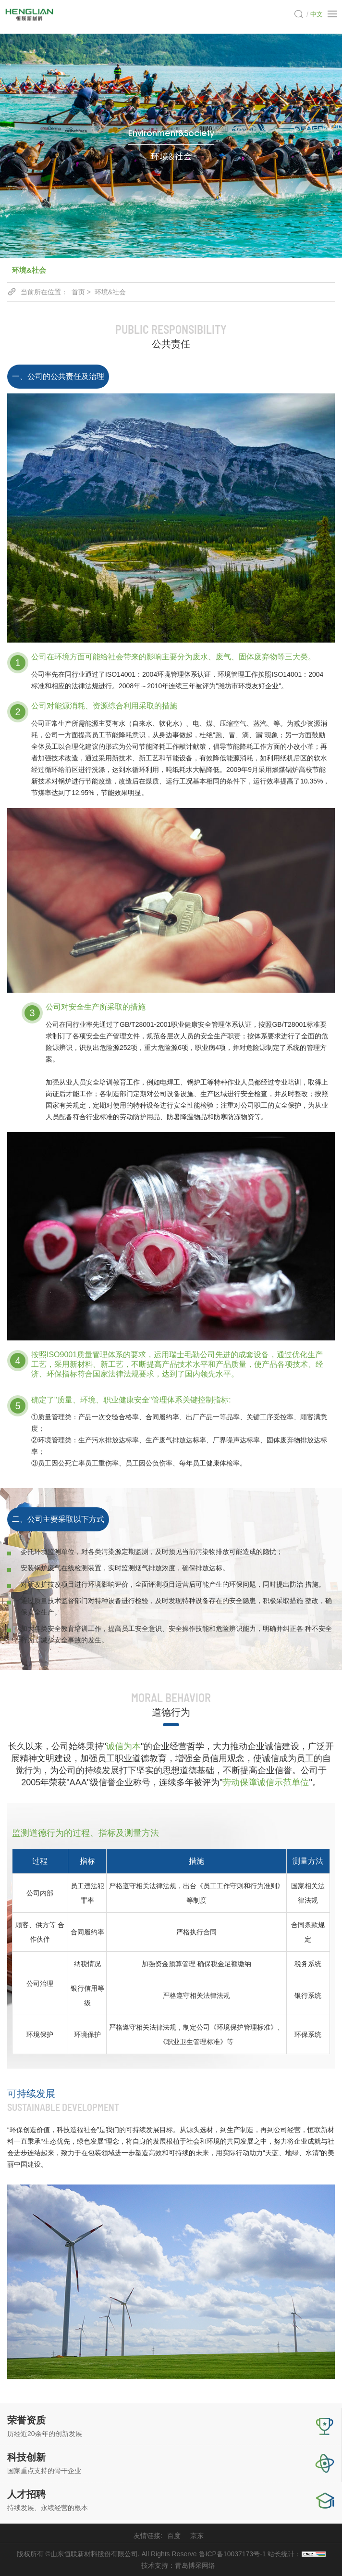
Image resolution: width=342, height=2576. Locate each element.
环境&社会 (29, 270)
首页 (78, 292)
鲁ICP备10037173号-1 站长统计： (262, 2554)
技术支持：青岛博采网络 (178, 2565)
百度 (174, 2535)
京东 (197, 2535)
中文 (316, 14)
